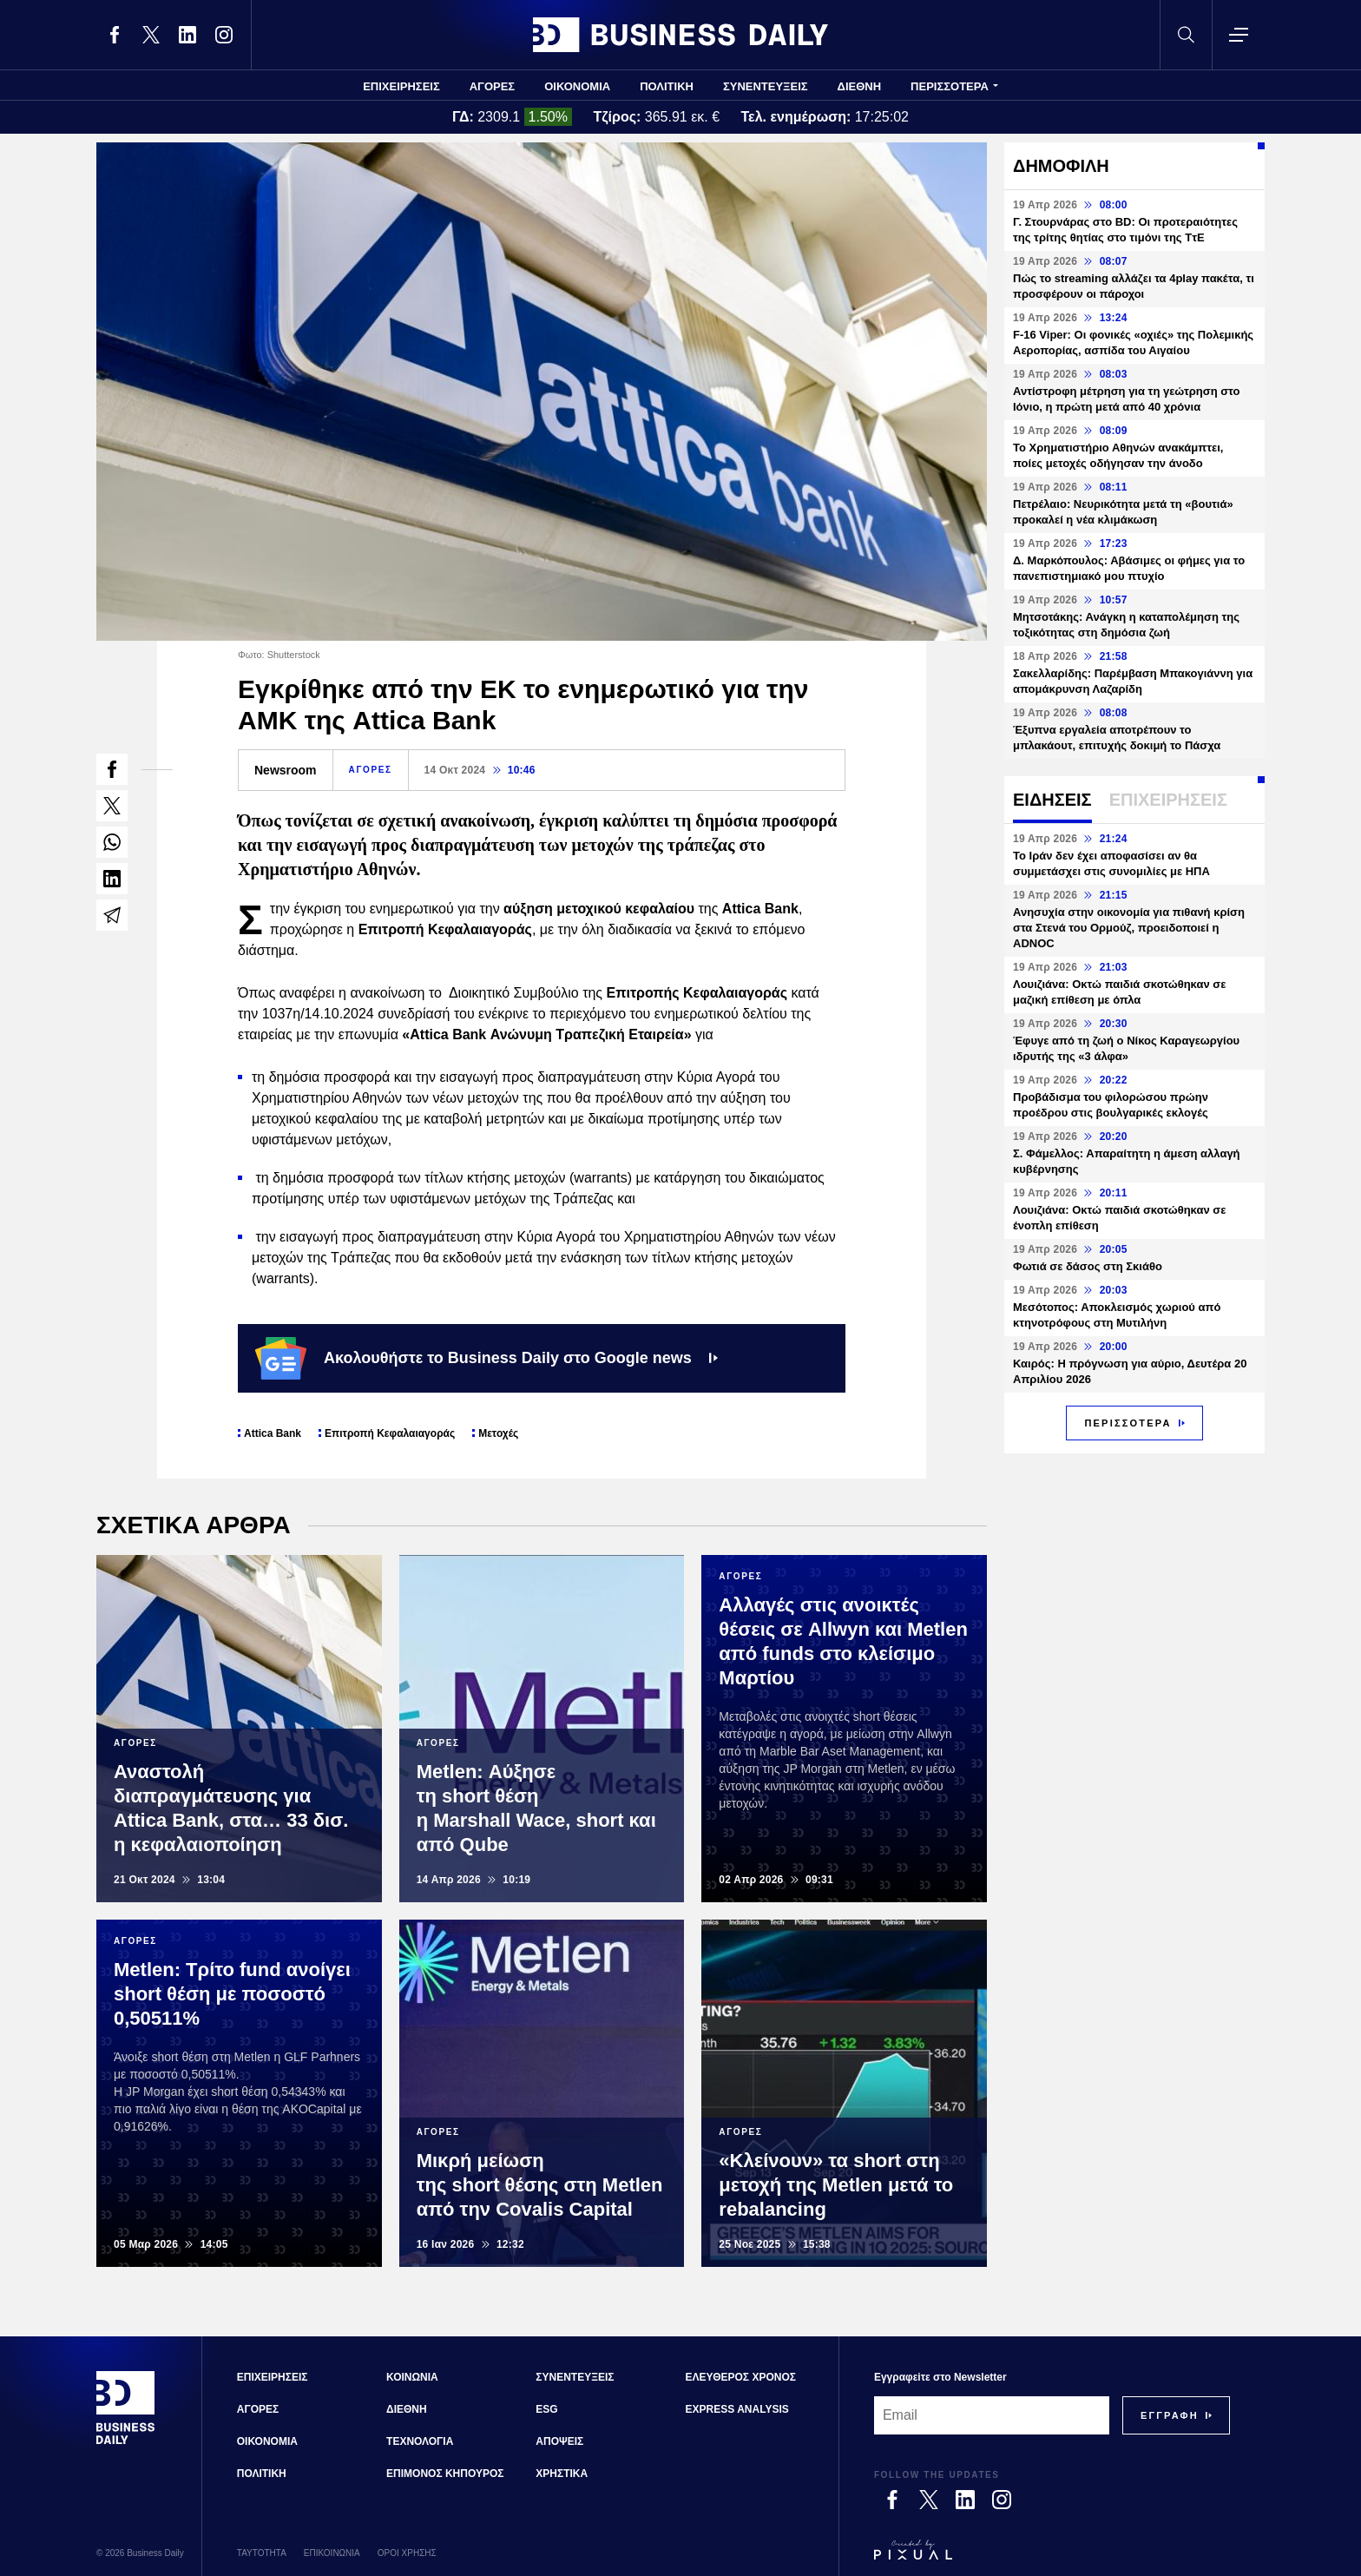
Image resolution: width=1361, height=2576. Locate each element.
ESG (546, 2409)
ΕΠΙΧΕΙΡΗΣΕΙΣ (401, 86)
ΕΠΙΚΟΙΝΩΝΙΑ (332, 2553)
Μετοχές (498, 1433)
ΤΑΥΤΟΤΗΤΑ (261, 2553)
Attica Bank (272, 1433)
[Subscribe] (1170, 2415)
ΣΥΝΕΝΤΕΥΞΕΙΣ (765, 86)
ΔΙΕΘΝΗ (860, 86)
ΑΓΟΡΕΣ (492, 86)
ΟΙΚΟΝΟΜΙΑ (577, 86)
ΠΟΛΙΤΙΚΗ (667, 86)
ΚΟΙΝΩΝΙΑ (412, 2377)
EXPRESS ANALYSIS (737, 2409)
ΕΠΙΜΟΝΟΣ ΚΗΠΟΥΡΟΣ (444, 2473)
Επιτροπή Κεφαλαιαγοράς (390, 1433)
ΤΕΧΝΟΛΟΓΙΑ (419, 2441)
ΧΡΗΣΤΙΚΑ (562, 2473)
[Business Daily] (125, 2442)
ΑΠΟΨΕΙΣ (559, 2441)
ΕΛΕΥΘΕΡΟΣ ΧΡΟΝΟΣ (741, 2377)
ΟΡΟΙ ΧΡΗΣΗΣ (407, 2553)
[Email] (991, 2415)
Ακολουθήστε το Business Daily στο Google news (486, 1358)
